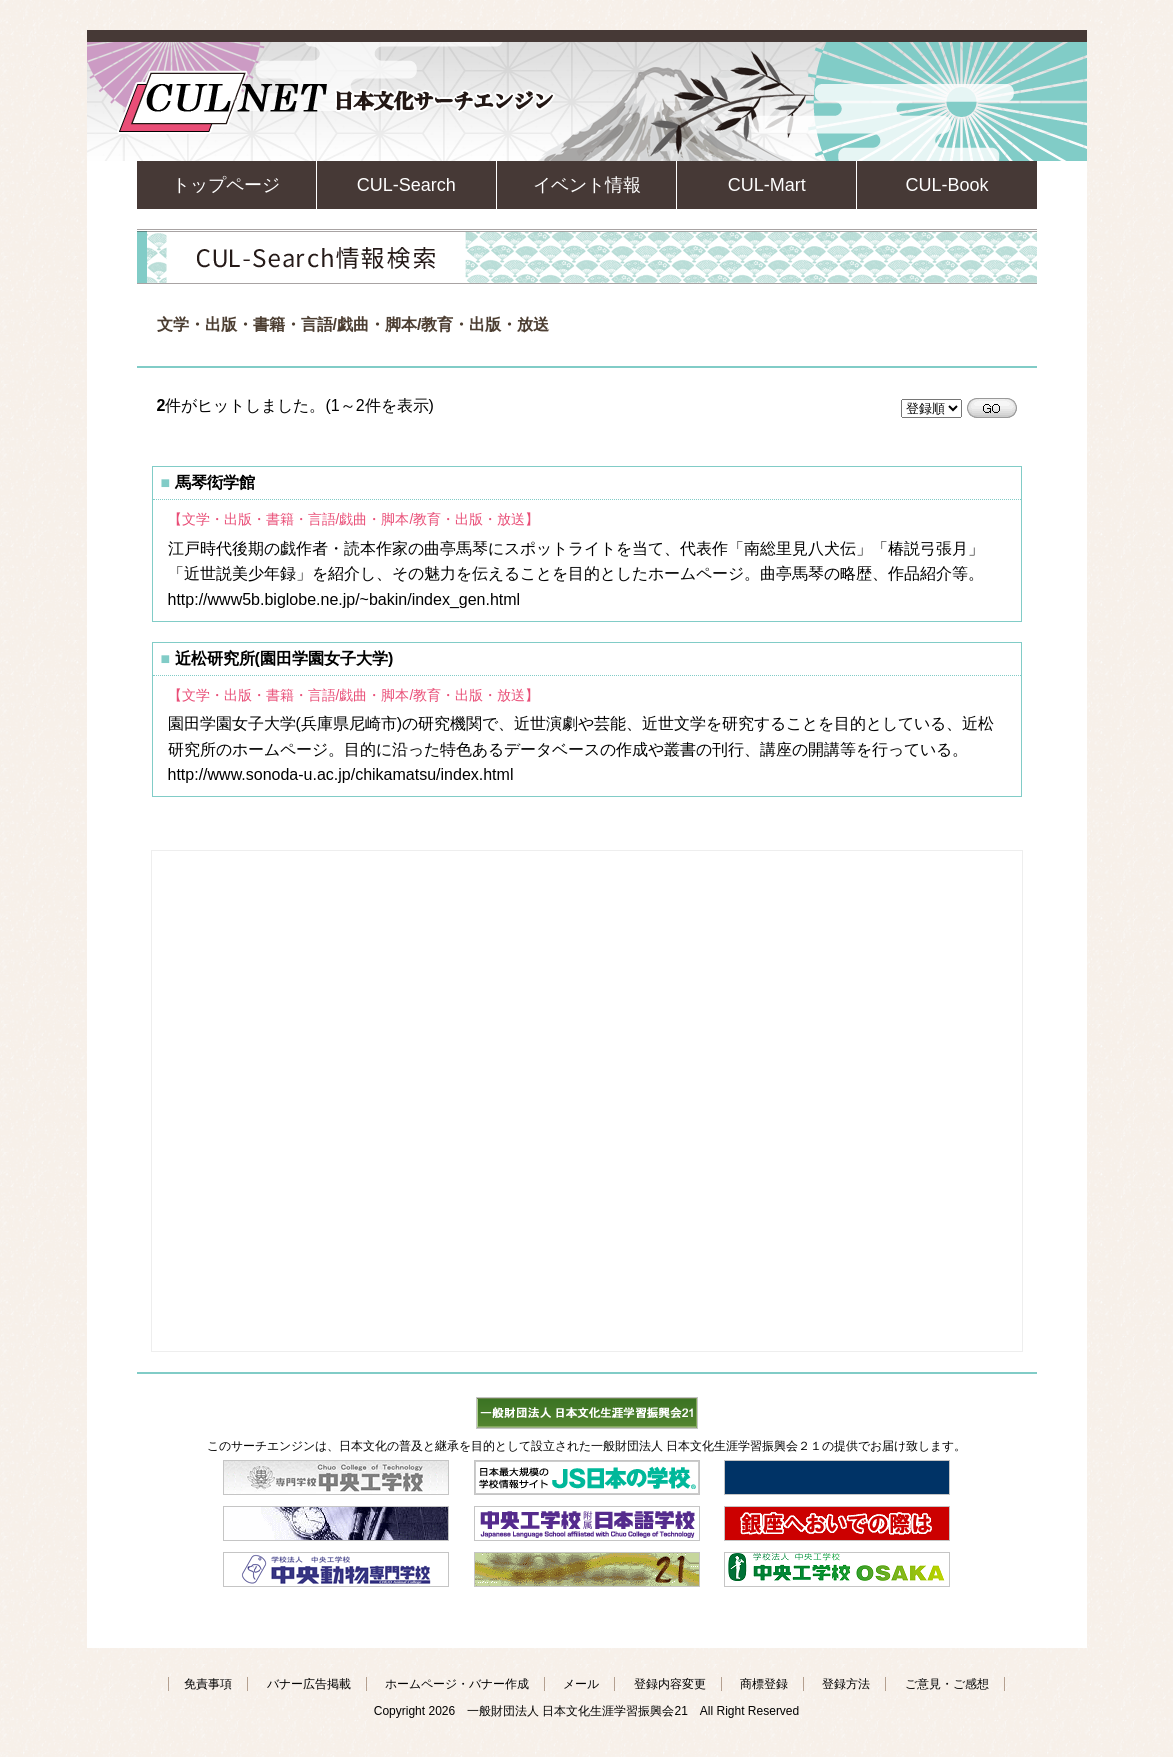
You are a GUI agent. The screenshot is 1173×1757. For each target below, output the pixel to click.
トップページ (226, 185)
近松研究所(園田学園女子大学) (284, 658)
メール (581, 1684)
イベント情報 (587, 185)
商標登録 (764, 1684)
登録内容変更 (670, 1684)
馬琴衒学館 (215, 482)
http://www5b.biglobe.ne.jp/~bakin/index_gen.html (344, 599)
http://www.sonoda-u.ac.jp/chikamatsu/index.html (341, 774)
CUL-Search (406, 185)
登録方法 (846, 1684)
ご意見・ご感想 (947, 1684)
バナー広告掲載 (309, 1684)
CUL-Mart (767, 185)
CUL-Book (946, 185)
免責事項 (208, 1684)
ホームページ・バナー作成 (457, 1684)
